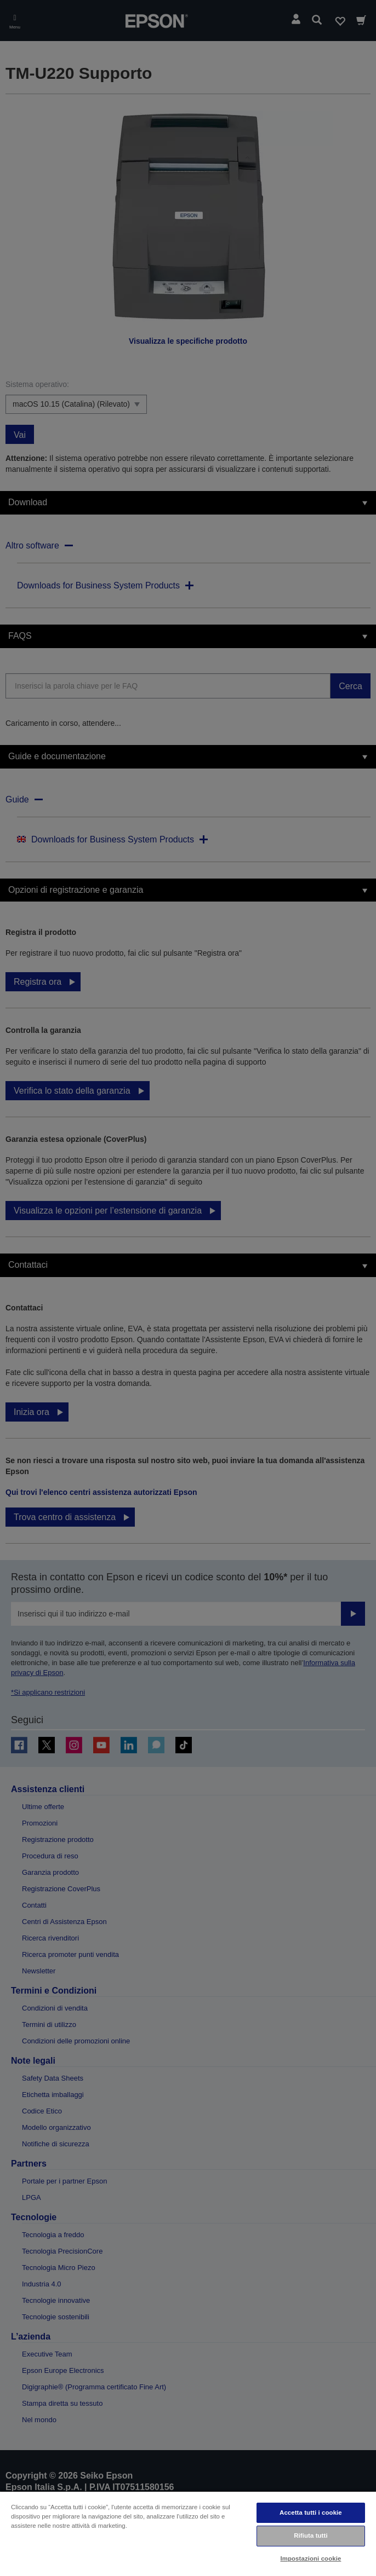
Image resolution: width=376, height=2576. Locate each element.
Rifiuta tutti (311, 2535)
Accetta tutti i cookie (311, 2512)
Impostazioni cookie (310, 2558)
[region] (188, 2533)
